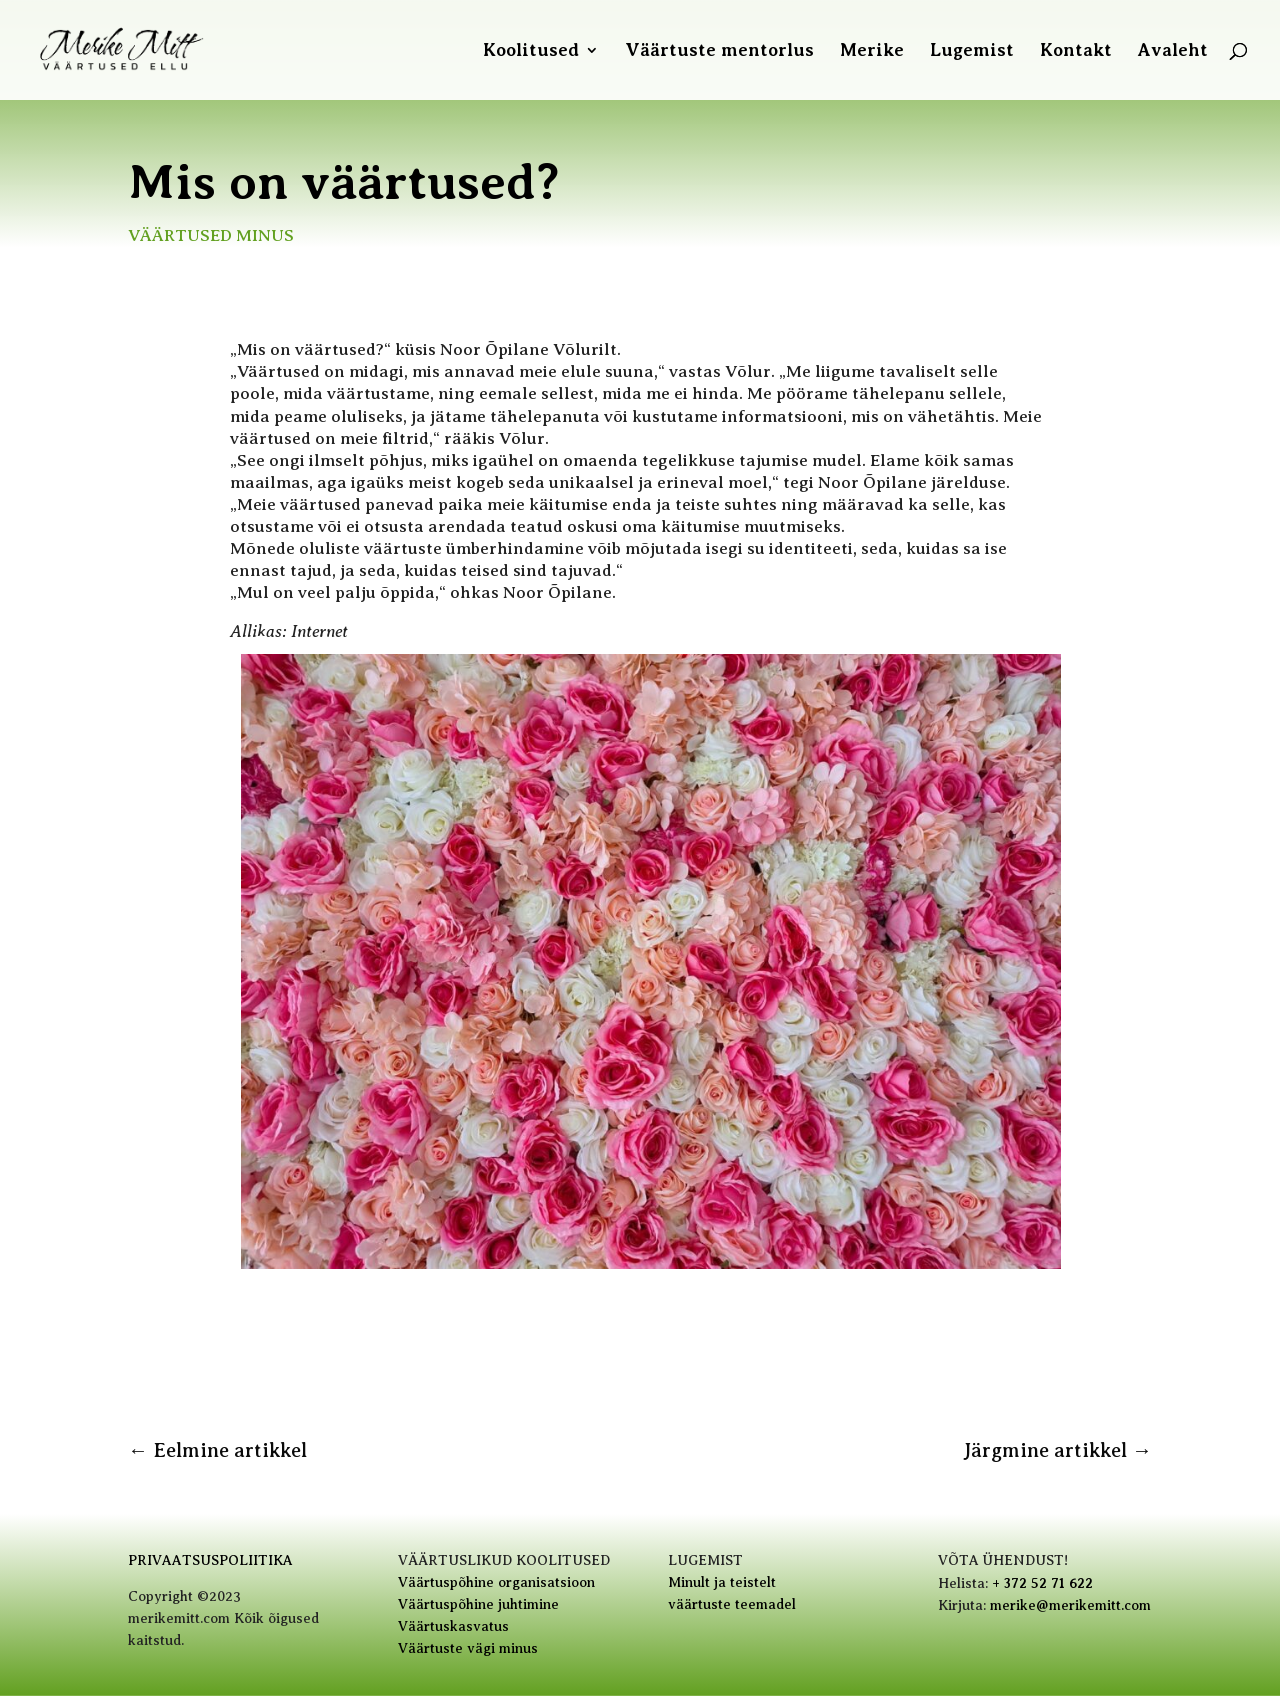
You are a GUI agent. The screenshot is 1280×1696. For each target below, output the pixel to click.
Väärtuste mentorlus (719, 51)
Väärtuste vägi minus (468, 1648)
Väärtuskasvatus (453, 1626)
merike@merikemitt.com (1070, 1605)
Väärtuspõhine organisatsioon (496, 1582)
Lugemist (972, 51)
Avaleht (1173, 51)
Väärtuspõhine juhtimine (478, 1604)
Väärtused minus (211, 235)
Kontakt (1076, 51)
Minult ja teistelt (722, 1582)
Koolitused (531, 51)
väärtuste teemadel (732, 1604)
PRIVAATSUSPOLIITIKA (210, 1560)
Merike (872, 51)
